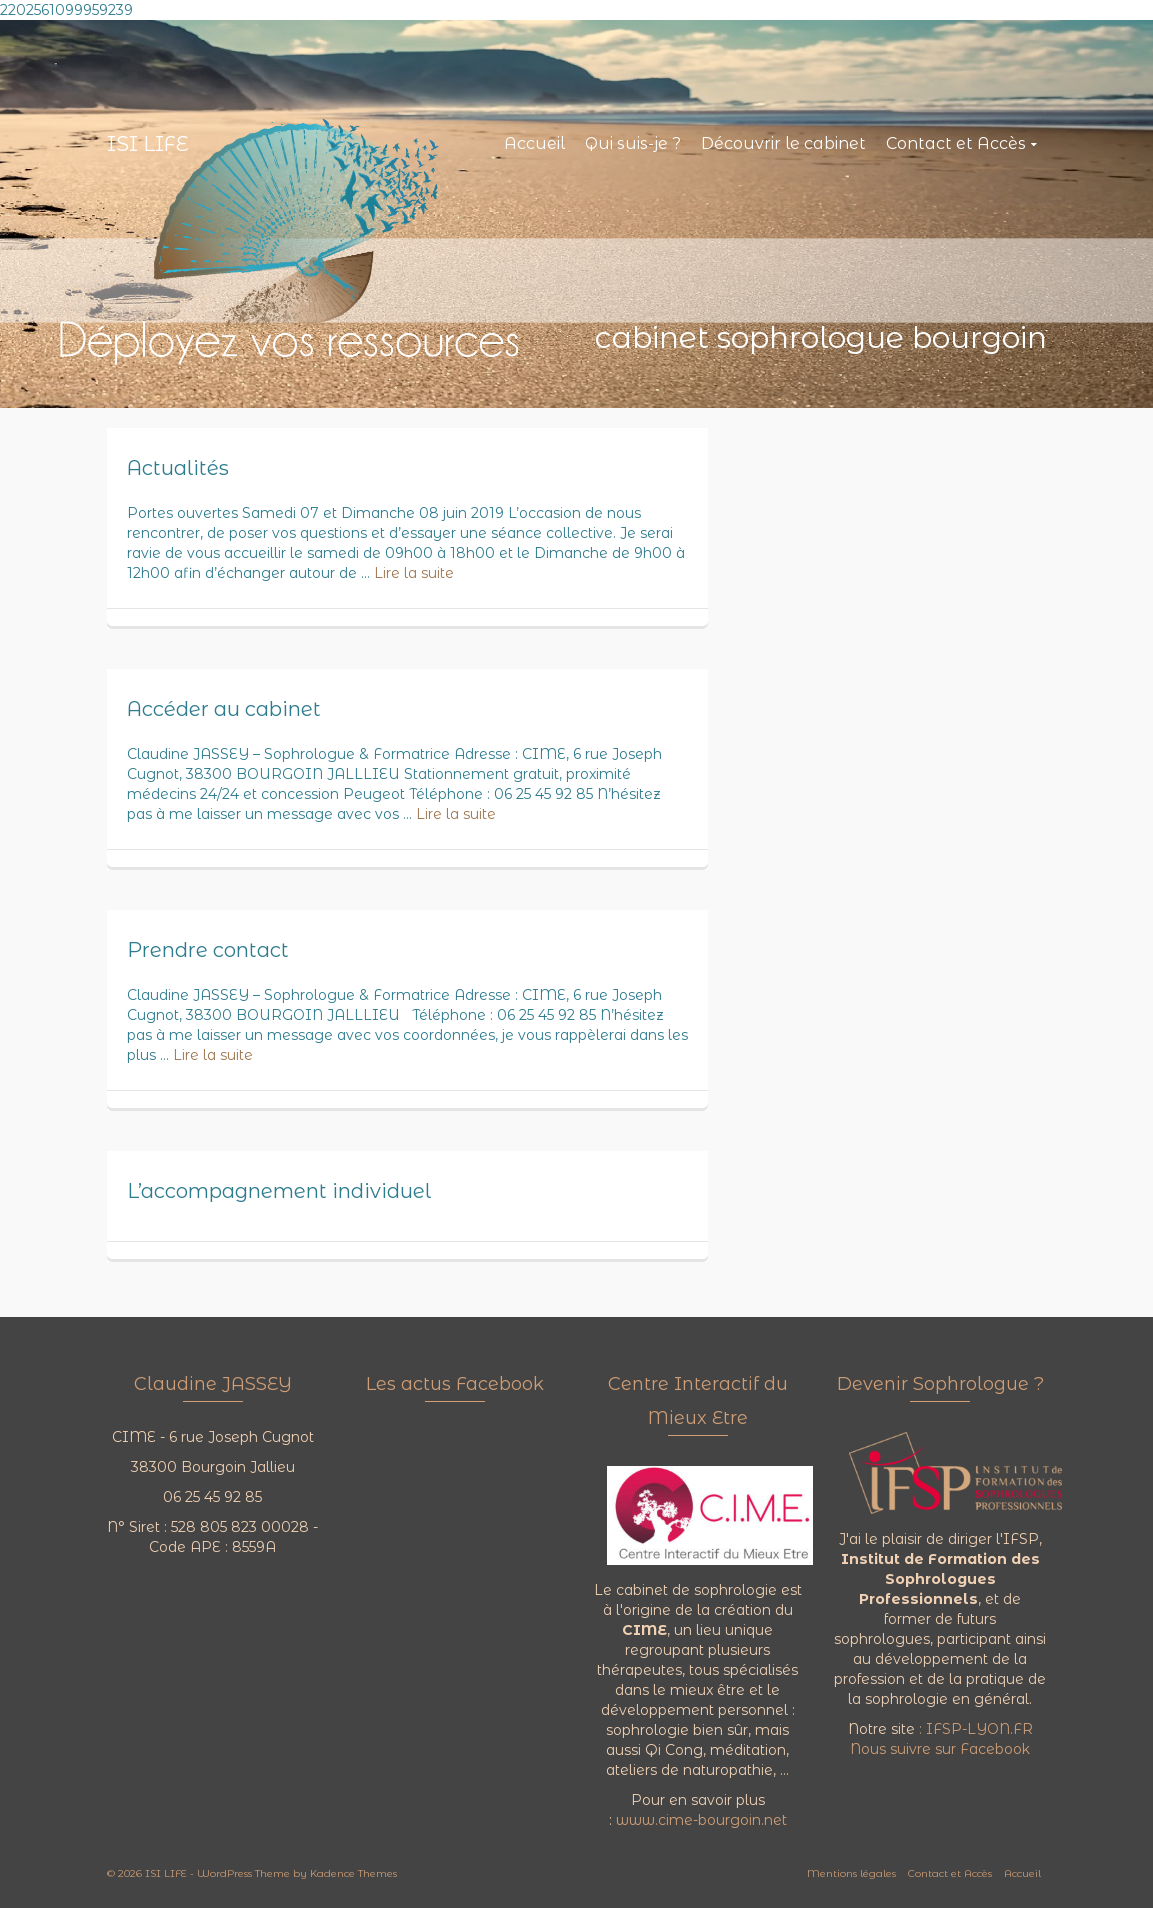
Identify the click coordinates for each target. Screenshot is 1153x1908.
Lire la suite (414, 573)
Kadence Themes (353, 1873)
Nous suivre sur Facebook (940, 1749)
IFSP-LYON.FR (979, 1729)
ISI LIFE (148, 144)
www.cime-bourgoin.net (701, 1820)
